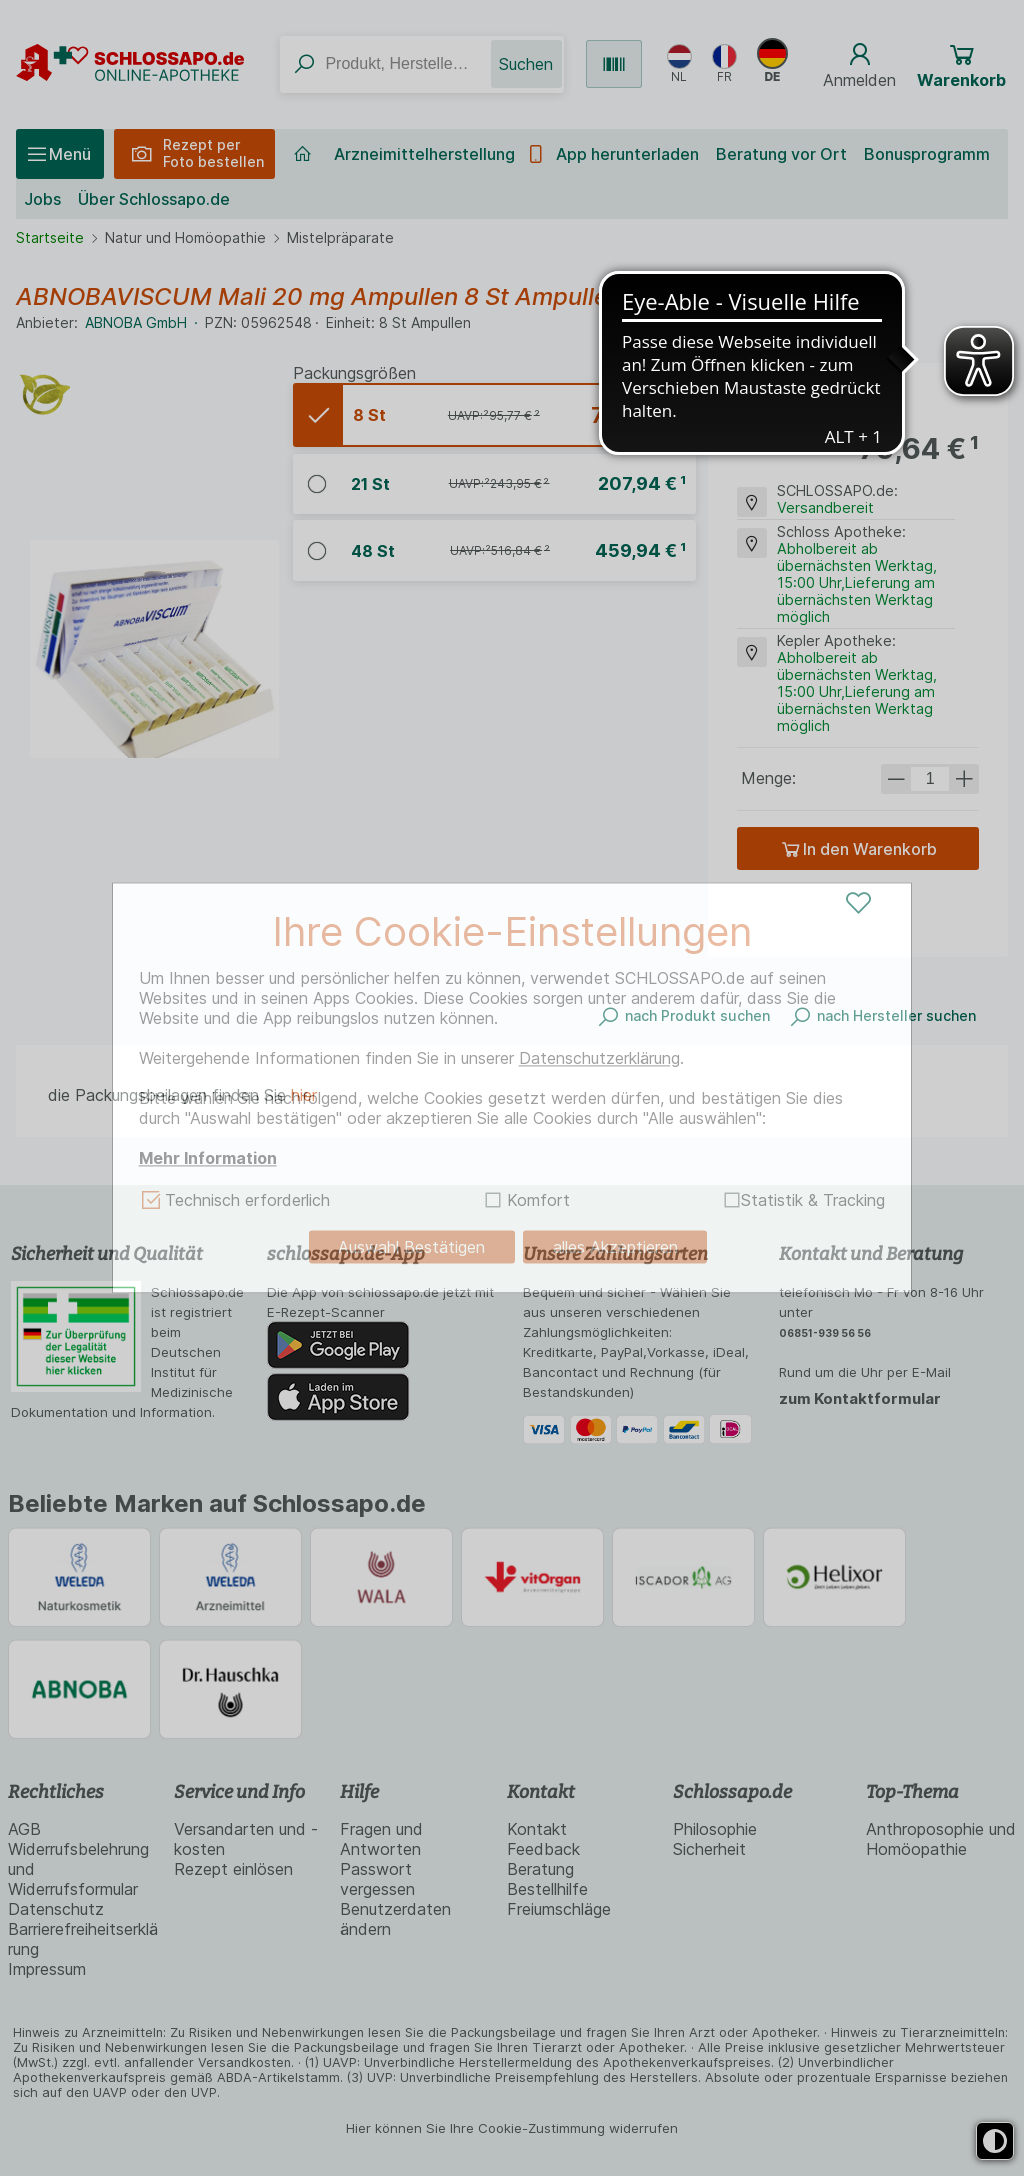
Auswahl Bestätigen (411, 1247)
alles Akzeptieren (615, 1247)
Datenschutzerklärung (599, 1058)
